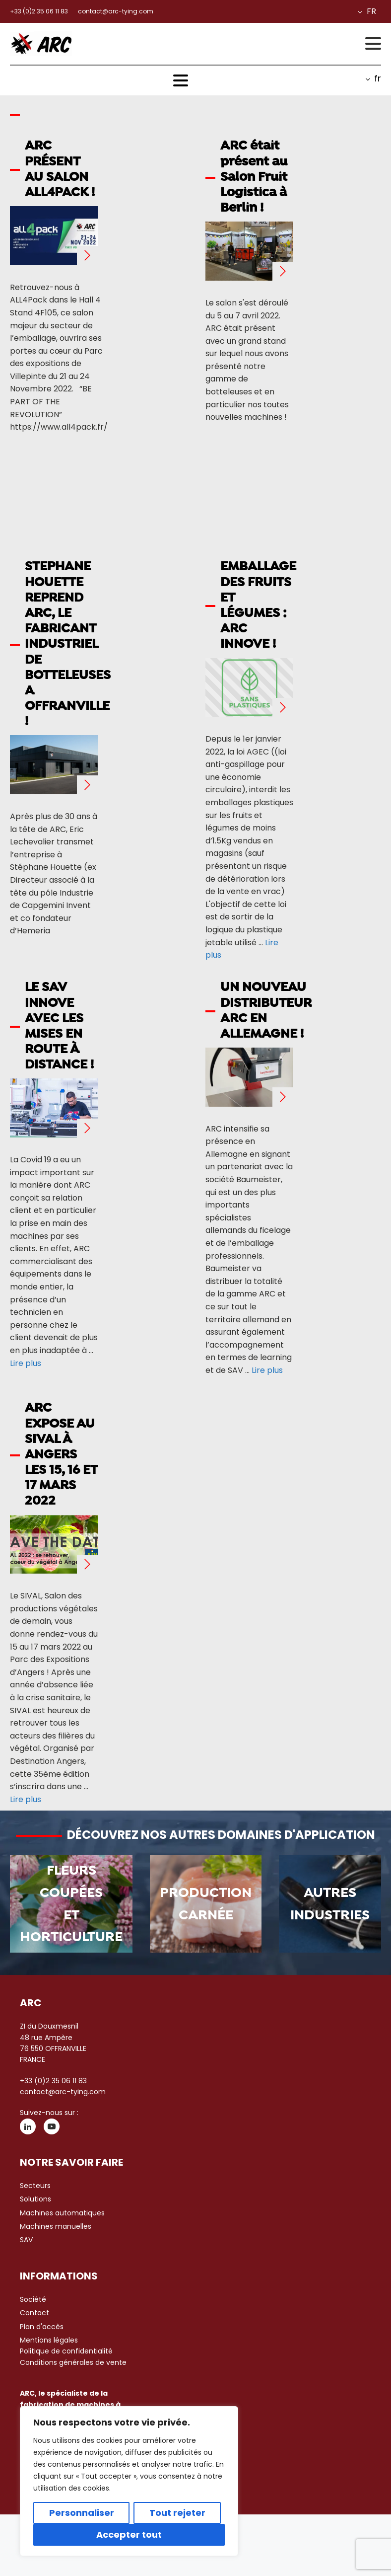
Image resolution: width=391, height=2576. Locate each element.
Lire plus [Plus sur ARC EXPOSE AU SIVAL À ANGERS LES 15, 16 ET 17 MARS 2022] (25, 1799)
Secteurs (35, 2186)
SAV (26, 2240)
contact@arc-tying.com (63, 2092)
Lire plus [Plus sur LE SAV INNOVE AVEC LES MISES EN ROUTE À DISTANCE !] (25, 1363)
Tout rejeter (177, 2512)
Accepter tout (129, 2534)
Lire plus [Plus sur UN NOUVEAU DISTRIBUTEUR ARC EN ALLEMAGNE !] (267, 1370)
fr (371, 11)
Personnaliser (81, 2512)
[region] (129, 2481)
